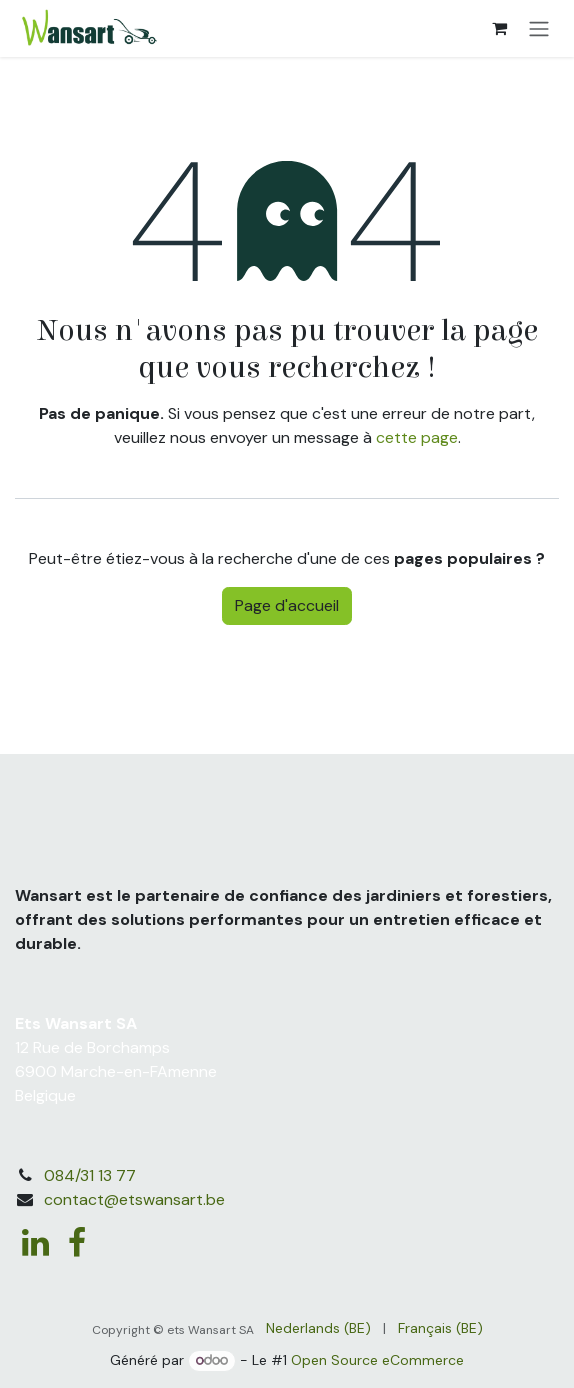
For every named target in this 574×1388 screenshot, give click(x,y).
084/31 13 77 (90, 1175)
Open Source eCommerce (377, 1360)
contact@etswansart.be (134, 1199)
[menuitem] (318, 1328)
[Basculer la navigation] (539, 28)
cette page (417, 437)
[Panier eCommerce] (499, 28)
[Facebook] (77, 1243)
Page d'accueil (287, 605)
